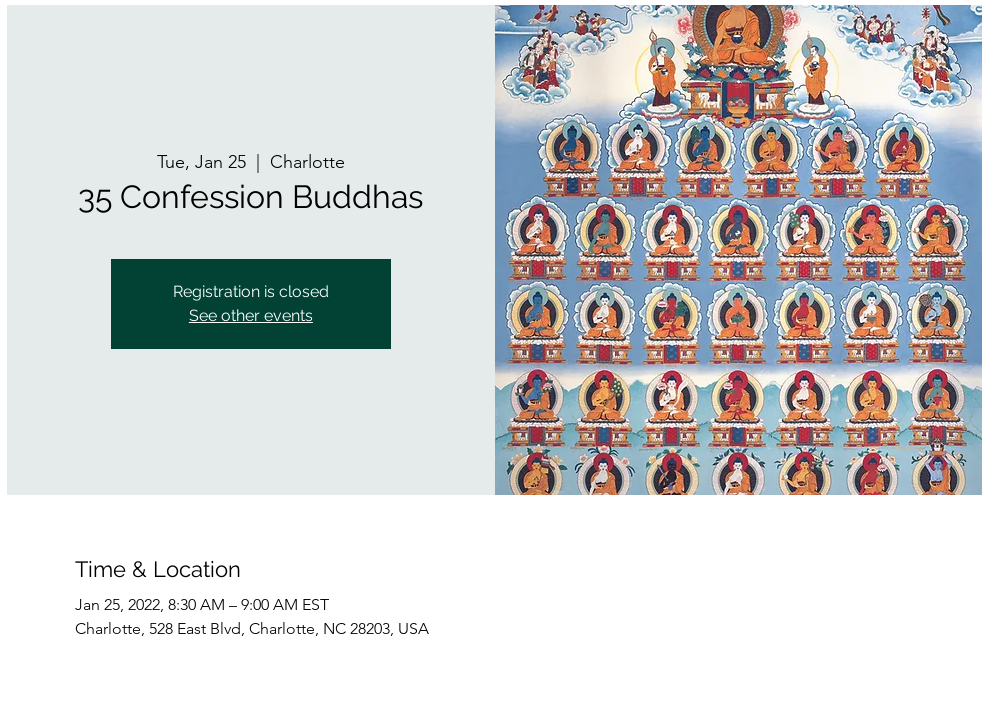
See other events (251, 315)
